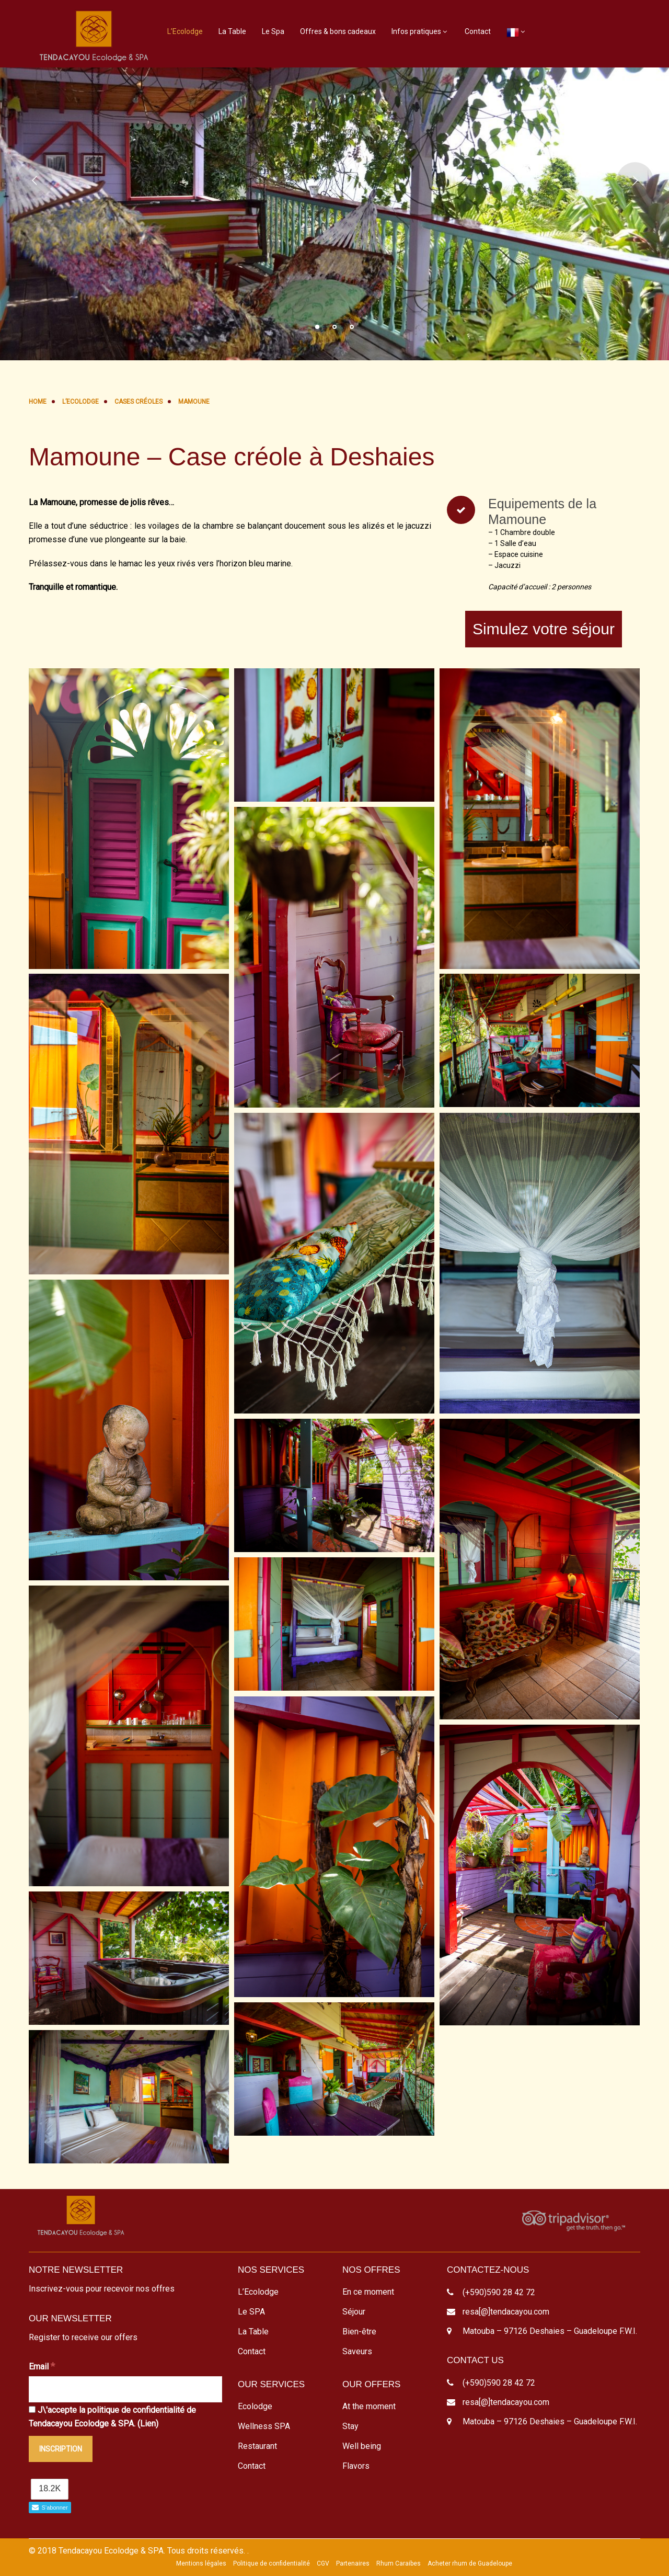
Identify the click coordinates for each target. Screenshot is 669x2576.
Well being (361, 2446)
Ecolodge (255, 2406)
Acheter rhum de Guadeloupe (470, 2563)
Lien (148, 2424)
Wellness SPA (264, 2426)
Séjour (353, 2312)
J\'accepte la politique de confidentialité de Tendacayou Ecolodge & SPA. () (112, 2417)
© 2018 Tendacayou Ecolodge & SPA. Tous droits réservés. (137, 2551)
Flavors (356, 2466)
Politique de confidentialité (271, 2563)
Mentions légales (201, 2563)
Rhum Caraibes (398, 2563)
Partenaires (353, 2563)
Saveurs (357, 2351)
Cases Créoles (138, 401)
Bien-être (359, 2331)
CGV (323, 2563)
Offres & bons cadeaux (338, 31)
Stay (350, 2426)
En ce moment (368, 2292)
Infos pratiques (416, 31)
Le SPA (251, 2312)
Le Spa (273, 31)
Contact (478, 31)
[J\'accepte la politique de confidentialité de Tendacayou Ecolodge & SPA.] (32, 2409)
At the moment (369, 2406)
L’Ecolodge (185, 31)
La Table (232, 31)
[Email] (125, 2389)
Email (42, 2366)
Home (38, 401)
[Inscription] (61, 2449)
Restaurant (257, 2446)
